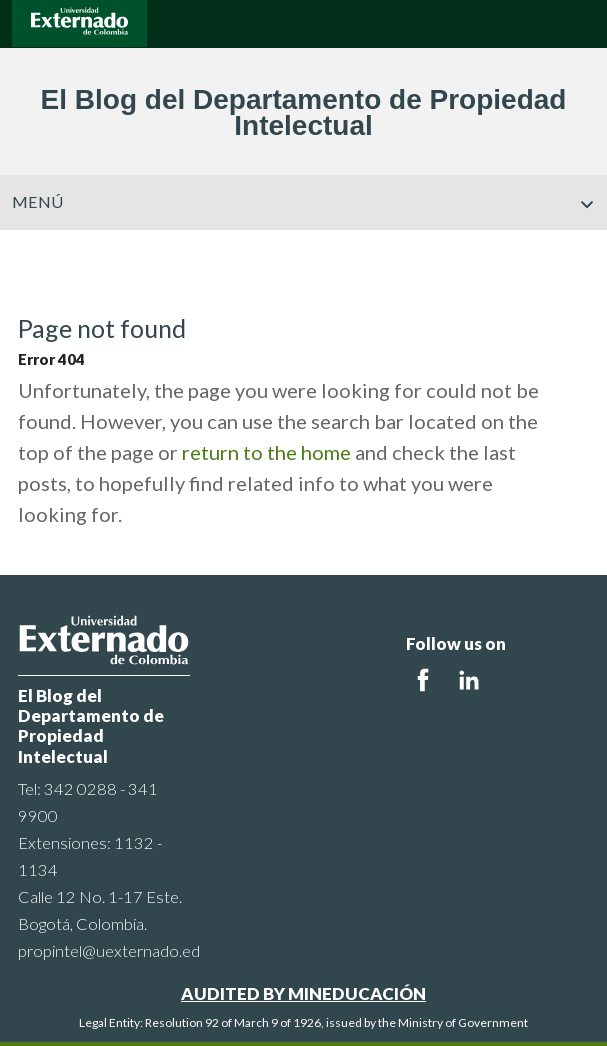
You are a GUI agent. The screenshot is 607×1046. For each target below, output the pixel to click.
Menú (303, 202)
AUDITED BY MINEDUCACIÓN (303, 993)
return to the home (266, 452)
